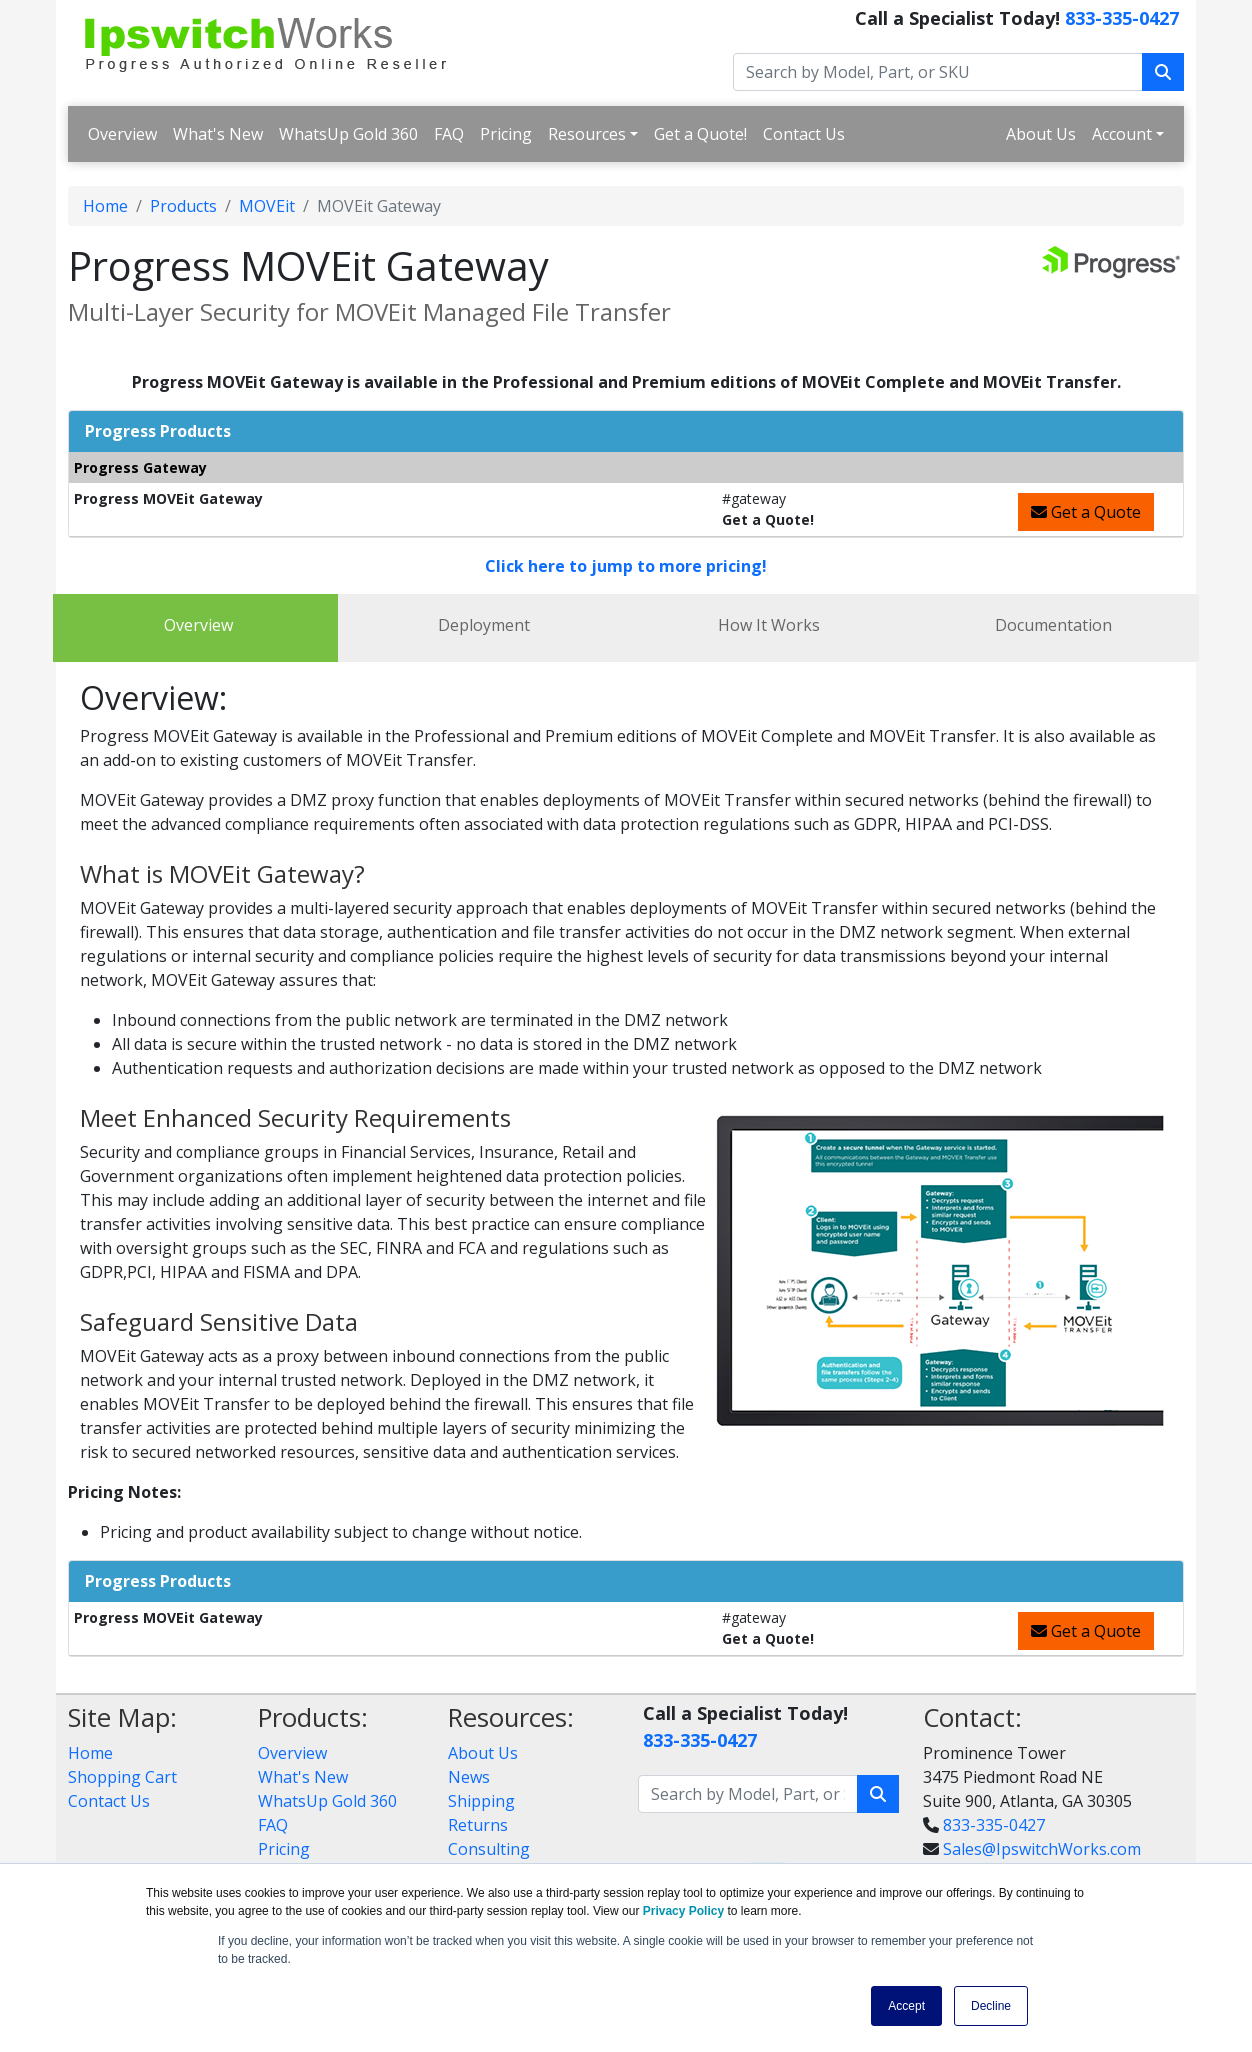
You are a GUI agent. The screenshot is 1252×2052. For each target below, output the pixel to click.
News (469, 1777)
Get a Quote (1086, 512)
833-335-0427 (1122, 18)
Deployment (484, 625)
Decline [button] (991, 2006)
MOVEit (267, 206)
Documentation (1053, 625)
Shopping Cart (122, 1777)
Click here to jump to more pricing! (626, 566)
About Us (1041, 134)
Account (1122, 134)
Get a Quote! (700, 134)
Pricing (506, 134)
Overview (122, 134)
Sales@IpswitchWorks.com (1042, 1849)
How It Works (769, 625)
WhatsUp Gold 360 (348, 134)
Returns (478, 1825)
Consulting (489, 1849)
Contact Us (804, 134)
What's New (218, 134)
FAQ (449, 134)
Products (183, 206)
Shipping (481, 1801)
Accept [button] (906, 2006)
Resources (587, 134)
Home (105, 206)
